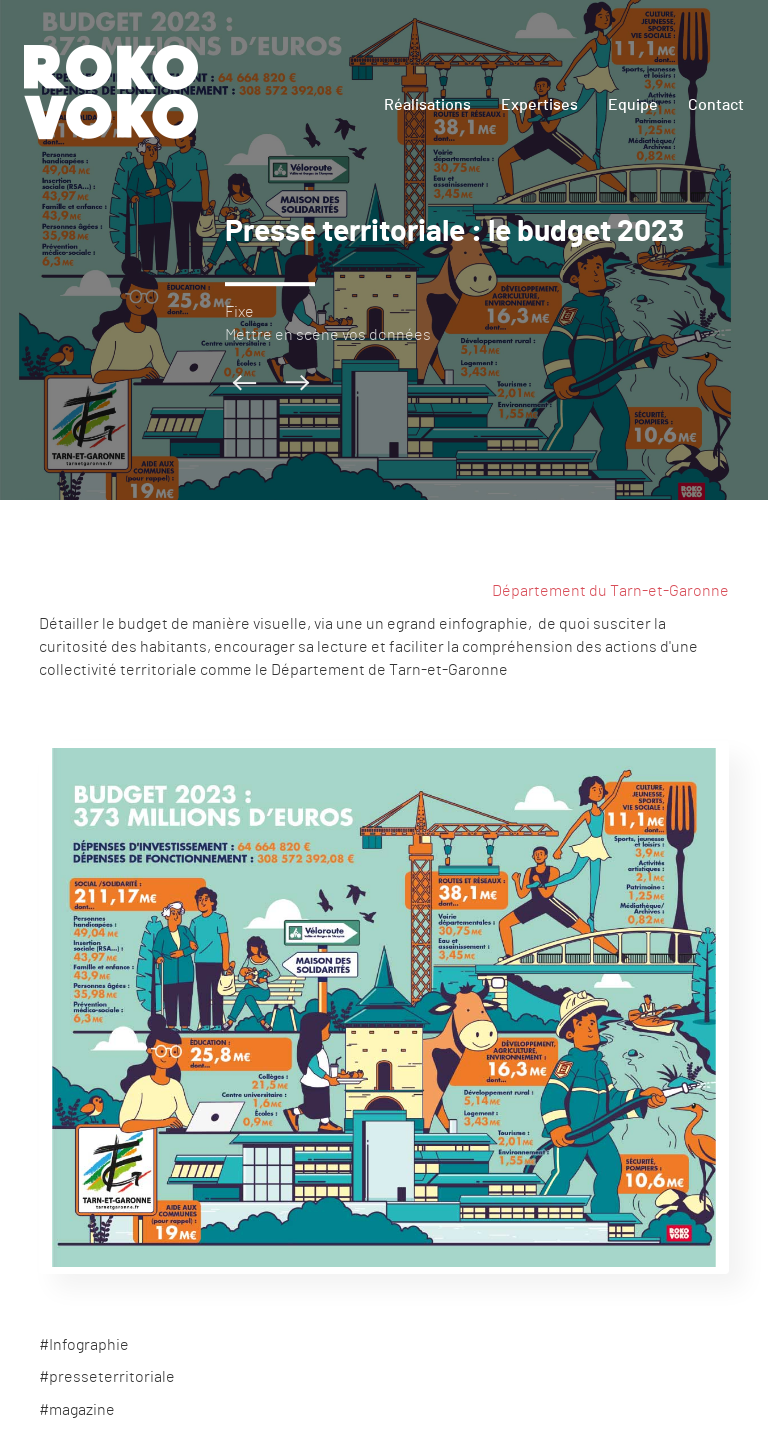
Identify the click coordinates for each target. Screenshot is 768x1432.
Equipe (633, 105)
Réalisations (427, 105)
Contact (716, 105)
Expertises (539, 105)
